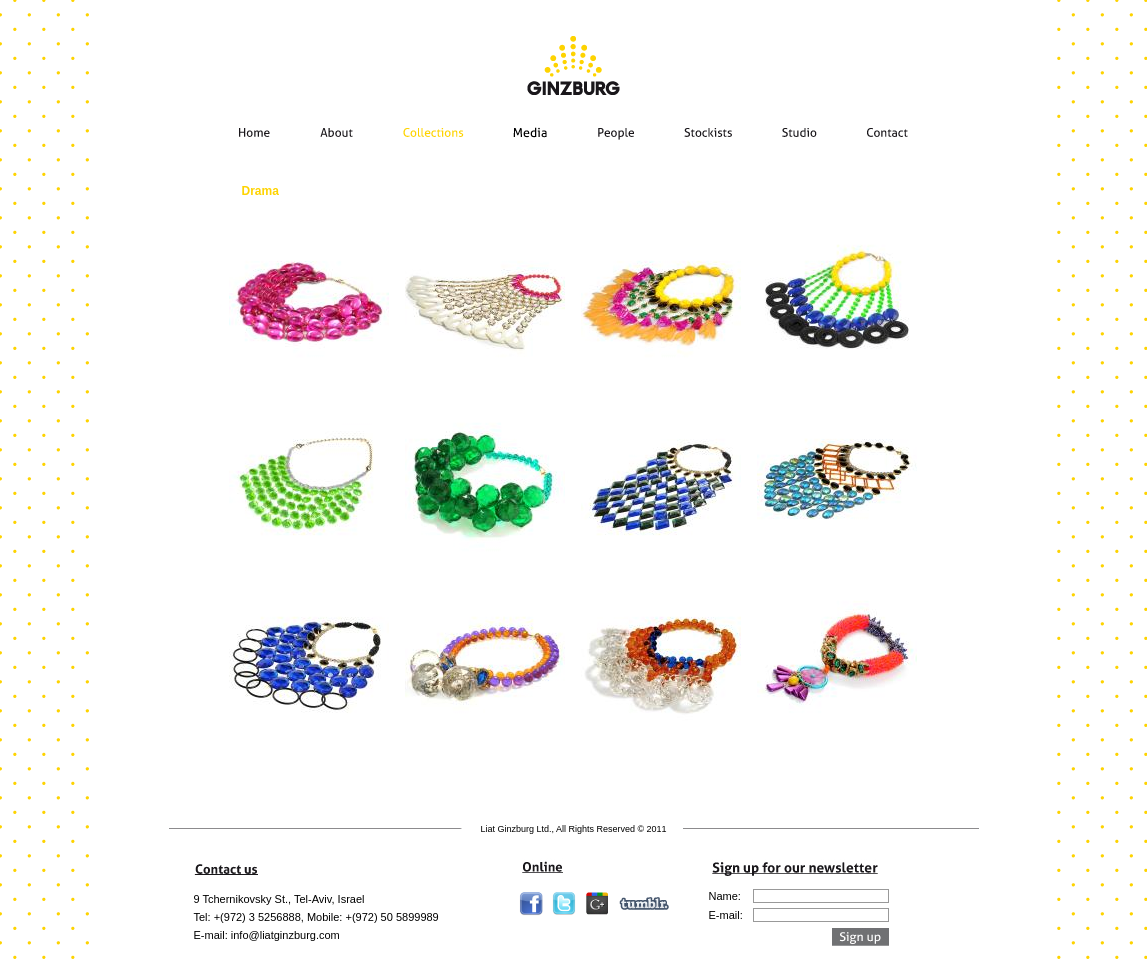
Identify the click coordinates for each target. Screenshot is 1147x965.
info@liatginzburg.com (285, 935)
